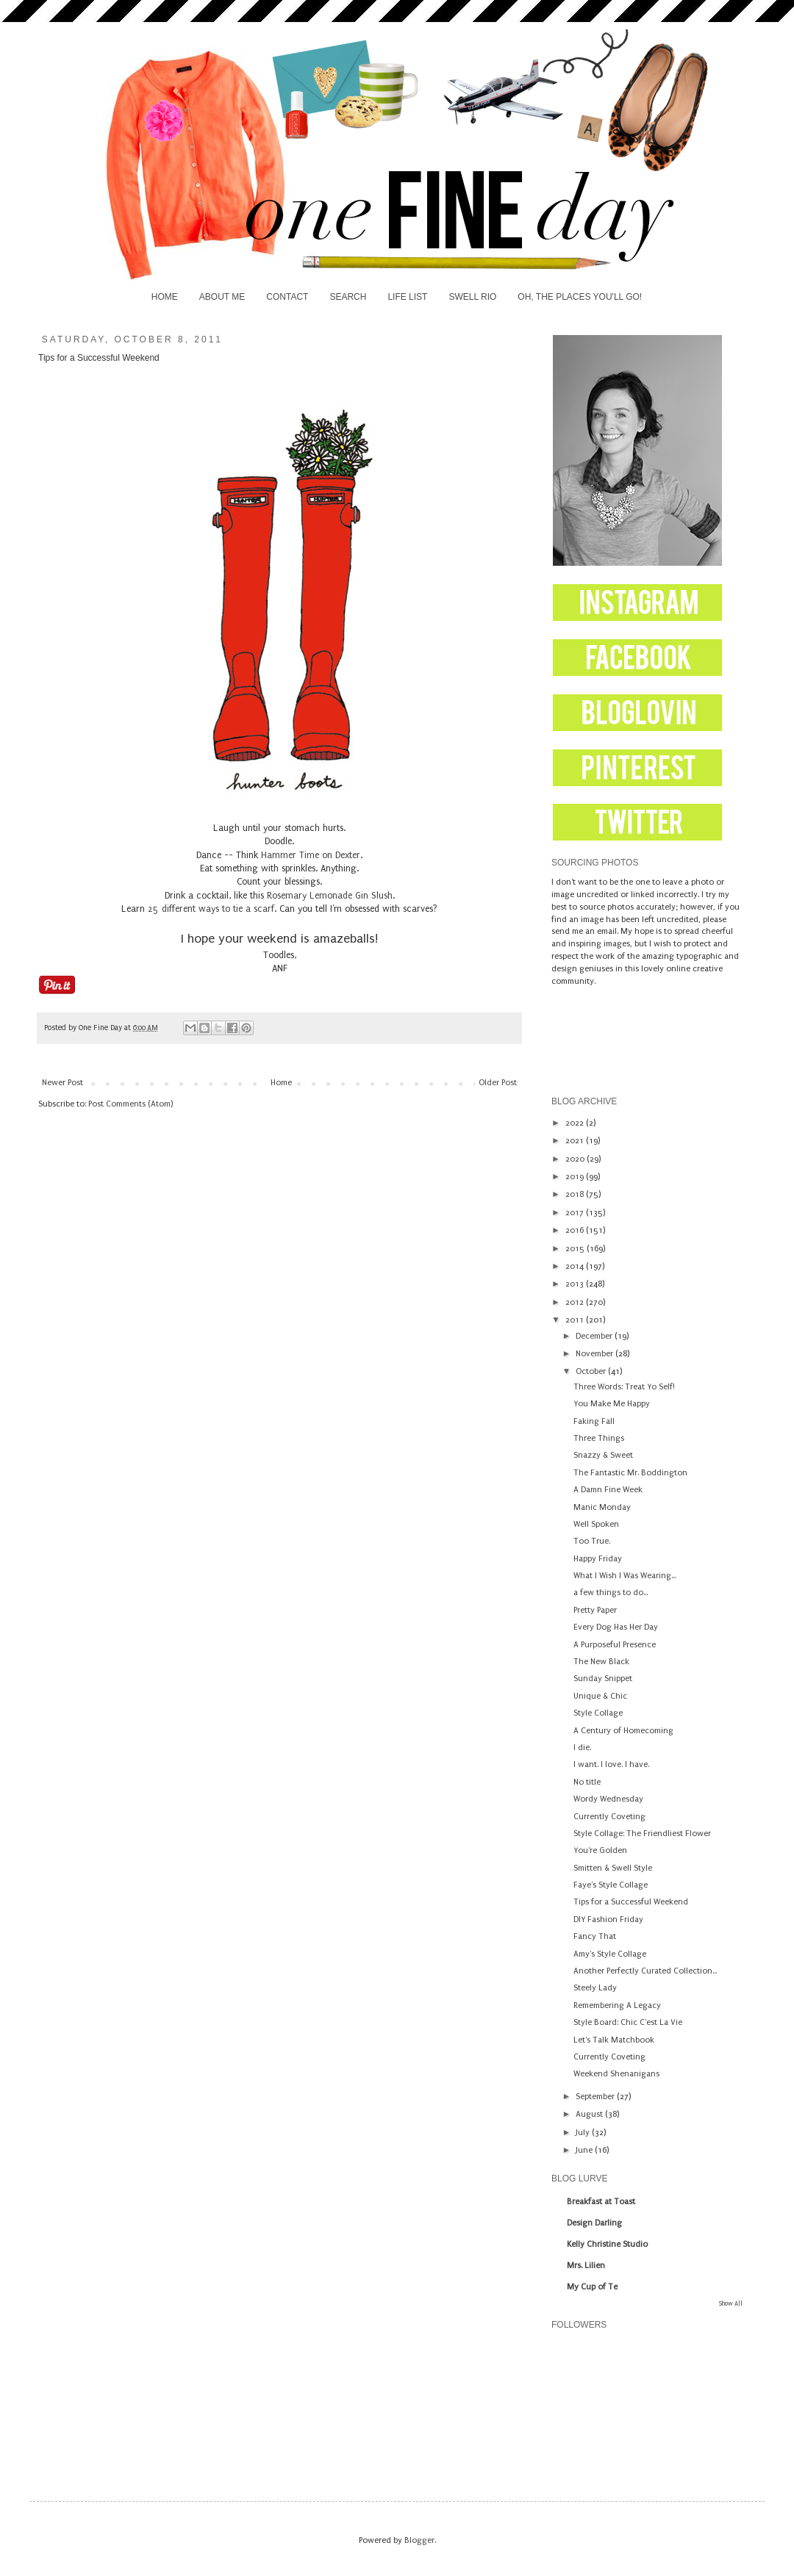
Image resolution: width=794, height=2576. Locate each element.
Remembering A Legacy (617, 2005)
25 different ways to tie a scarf (211, 909)
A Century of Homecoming (623, 1730)
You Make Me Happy (611, 1403)
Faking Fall (594, 1421)
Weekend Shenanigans (616, 2074)
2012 (575, 1302)
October (592, 1371)
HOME (164, 297)
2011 (575, 1320)
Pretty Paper (595, 1610)
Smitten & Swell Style (612, 1868)
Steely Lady (595, 1988)
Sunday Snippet (602, 1678)
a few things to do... (610, 1592)
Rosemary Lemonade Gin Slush (330, 896)
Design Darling (594, 2223)
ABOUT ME (222, 297)
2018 (575, 1194)
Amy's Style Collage (609, 1954)
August (590, 2114)
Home (281, 1082)
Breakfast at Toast (601, 2201)
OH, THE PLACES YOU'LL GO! (580, 297)
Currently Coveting (609, 1816)
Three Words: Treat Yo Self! (624, 1387)
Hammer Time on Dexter (310, 855)
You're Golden (600, 1850)
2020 (576, 1159)
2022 (575, 1123)
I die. (582, 1747)
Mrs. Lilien (586, 2265)
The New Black (601, 1661)
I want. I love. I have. (611, 1764)
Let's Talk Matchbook (613, 2040)
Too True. (591, 1541)
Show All (731, 2303)
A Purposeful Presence (614, 1644)
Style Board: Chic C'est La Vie (627, 2022)
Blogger (419, 2540)
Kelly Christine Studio (607, 2244)
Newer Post (62, 1082)
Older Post (498, 1082)
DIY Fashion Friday (608, 1919)
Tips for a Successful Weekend (630, 1902)
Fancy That (594, 1936)
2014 (575, 1266)
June (585, 2150)
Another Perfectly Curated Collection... (645, 1971)
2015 (576, 1248)
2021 (575, 1140)
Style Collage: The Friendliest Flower (642, 1833)
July (584, 2132)
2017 (575, 1212)
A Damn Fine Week (608, 1489)
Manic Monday (602, 1507)
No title (587, 1782)
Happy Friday (597, 1559)
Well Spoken (596, 1524)
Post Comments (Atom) (130, 1104)
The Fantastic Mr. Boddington (630, 1473)
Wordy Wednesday (608, 1799)
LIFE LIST (407, 297)
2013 (575, 1284)
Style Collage (598, 1713)
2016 (575, 1230)
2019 (575, 1176)
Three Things (598, 1438)
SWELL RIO (472, 297)
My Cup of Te (592, 2287)
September (596, 2096)
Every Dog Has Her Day (615, 1627)
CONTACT (287, 297)
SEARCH (347, 297)
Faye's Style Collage (610, 1885)
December (595, 1336)
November (595, 1354)
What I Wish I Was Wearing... (624, 1575)
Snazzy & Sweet (603, 1455)
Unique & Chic (600, 1696)
